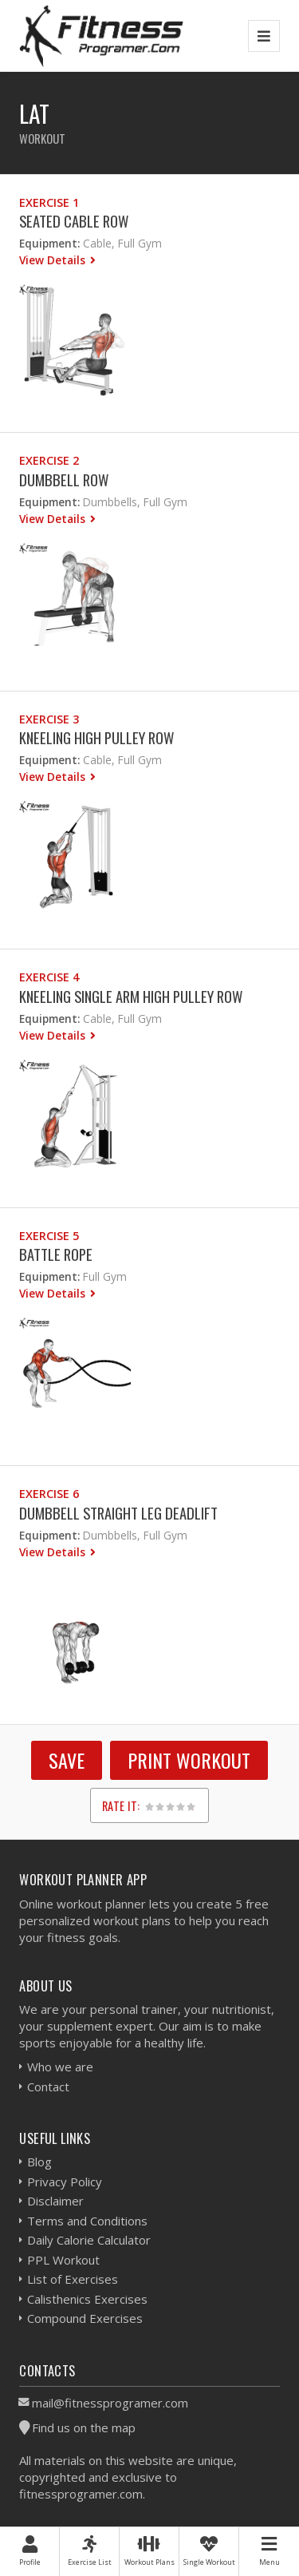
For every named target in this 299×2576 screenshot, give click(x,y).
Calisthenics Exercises (87, 2299)
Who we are (60, 2067)
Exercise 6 (49, 1493)
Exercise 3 (49, 719)
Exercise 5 (49, 1235)
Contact (48, 2086)
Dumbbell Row (63, 479)
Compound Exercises (85, 2318)
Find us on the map (84, 2427)
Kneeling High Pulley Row (96, 737)
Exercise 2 (49, 460)
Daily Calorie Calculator (89, 2240)
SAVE (67, 1760)
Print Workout (189, 1760)
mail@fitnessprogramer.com (110, 2403)
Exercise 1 (49, 202)
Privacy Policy (64, 2182)
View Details (54, 260)
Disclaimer (55, 2201)
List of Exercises (72, 2279)
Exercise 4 (49, 977)
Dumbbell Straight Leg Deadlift (118, 1513)
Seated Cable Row (73, 221)
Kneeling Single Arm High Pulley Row (130, 996)
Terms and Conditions (87, 2221)
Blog (39, 2162)
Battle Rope (55, 1254)
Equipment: (49, 243)
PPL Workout (63, 2260)
